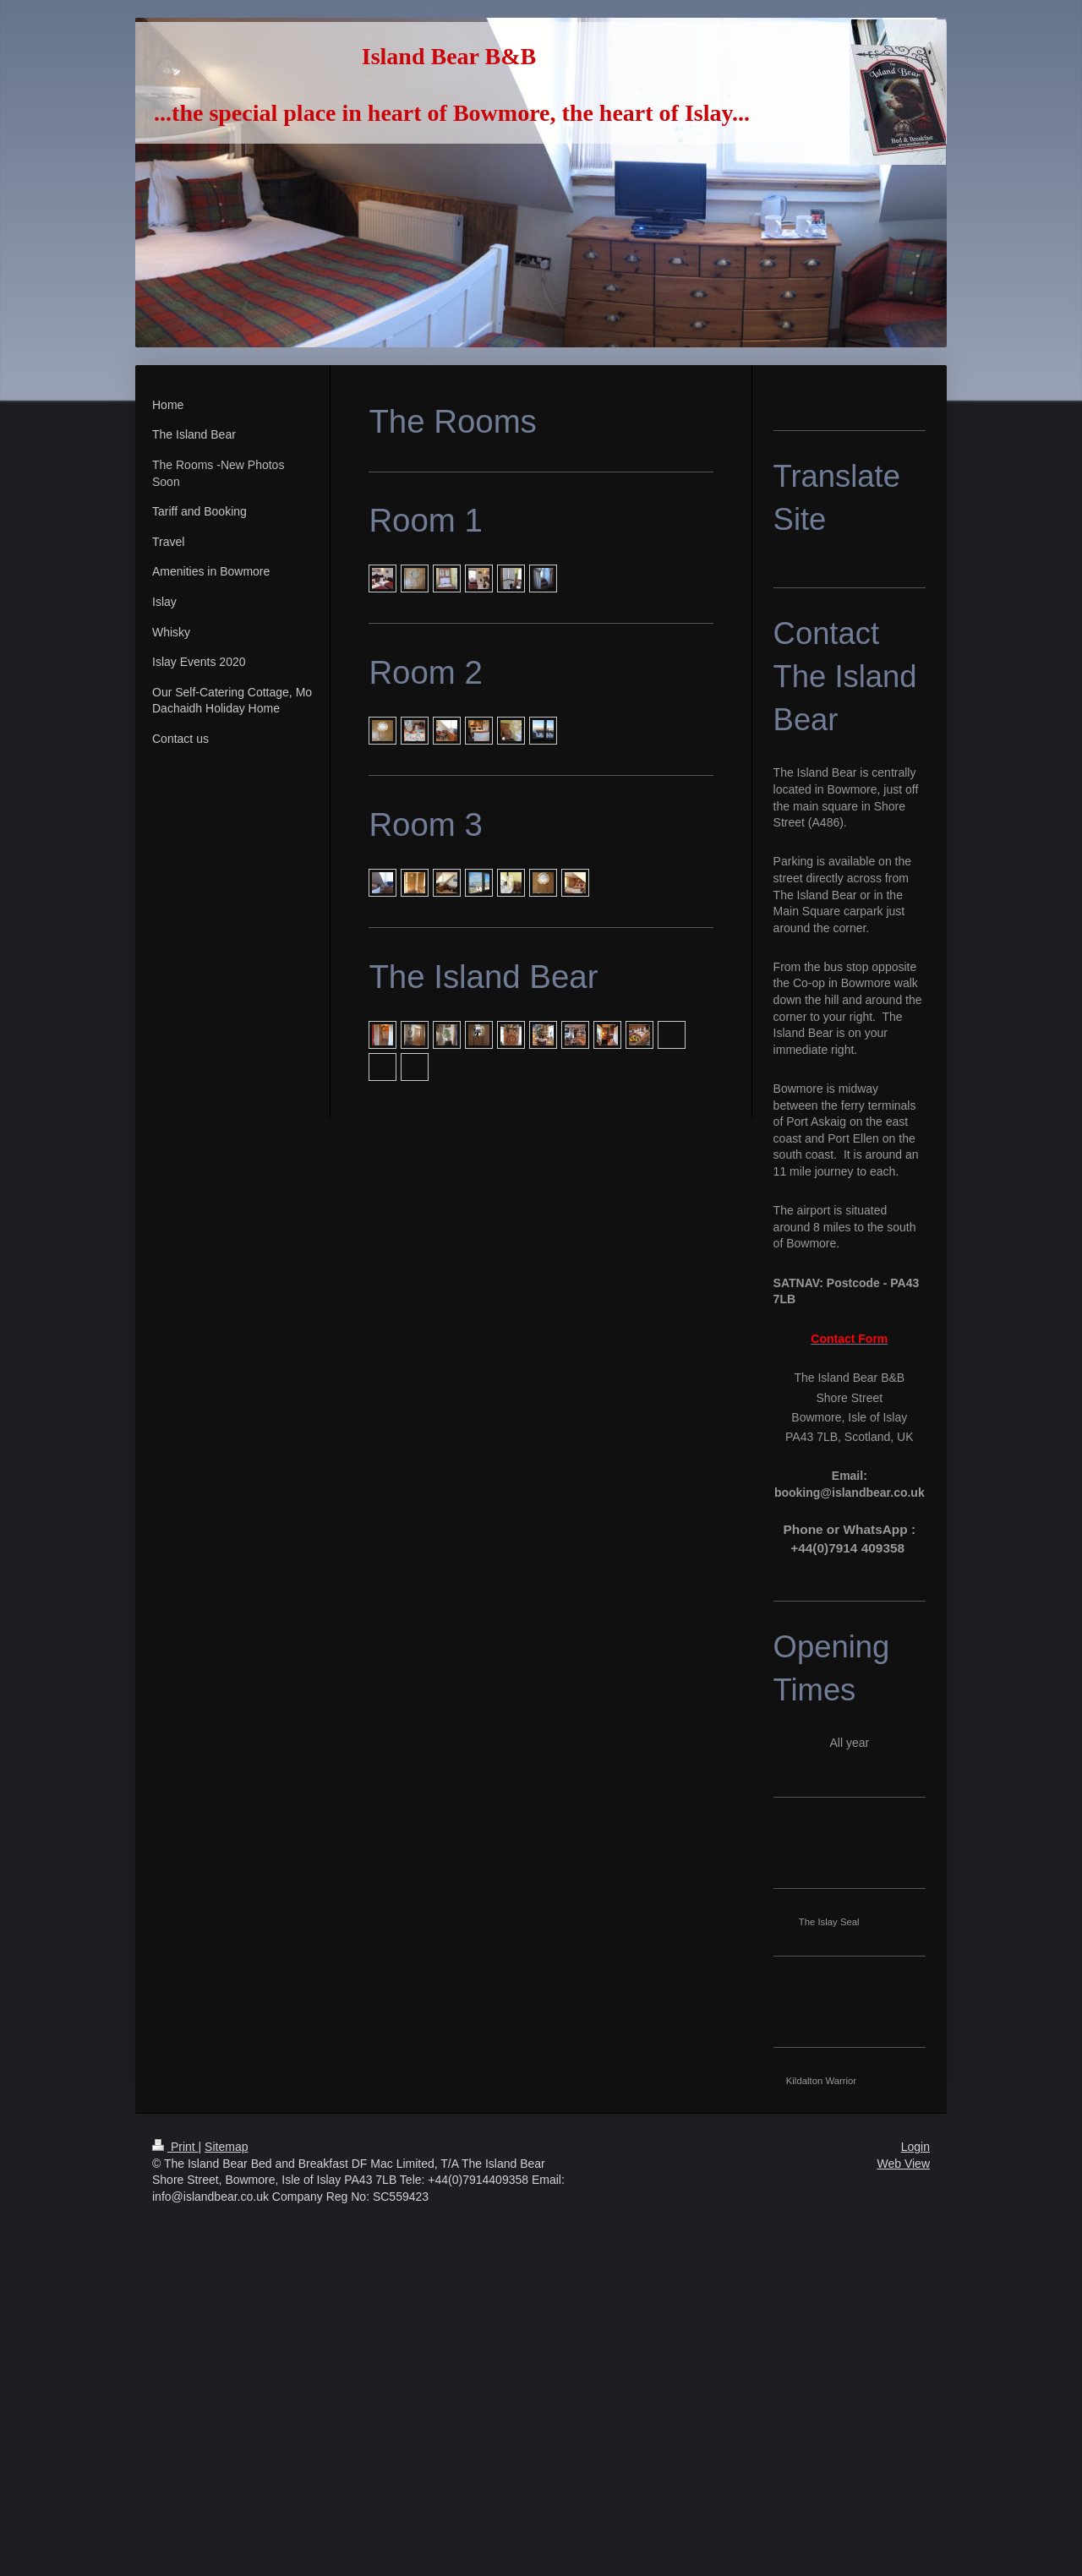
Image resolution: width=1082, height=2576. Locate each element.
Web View (903, 2163)
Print (175, 2146)
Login (915, 2146)
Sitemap (226, 2146)
